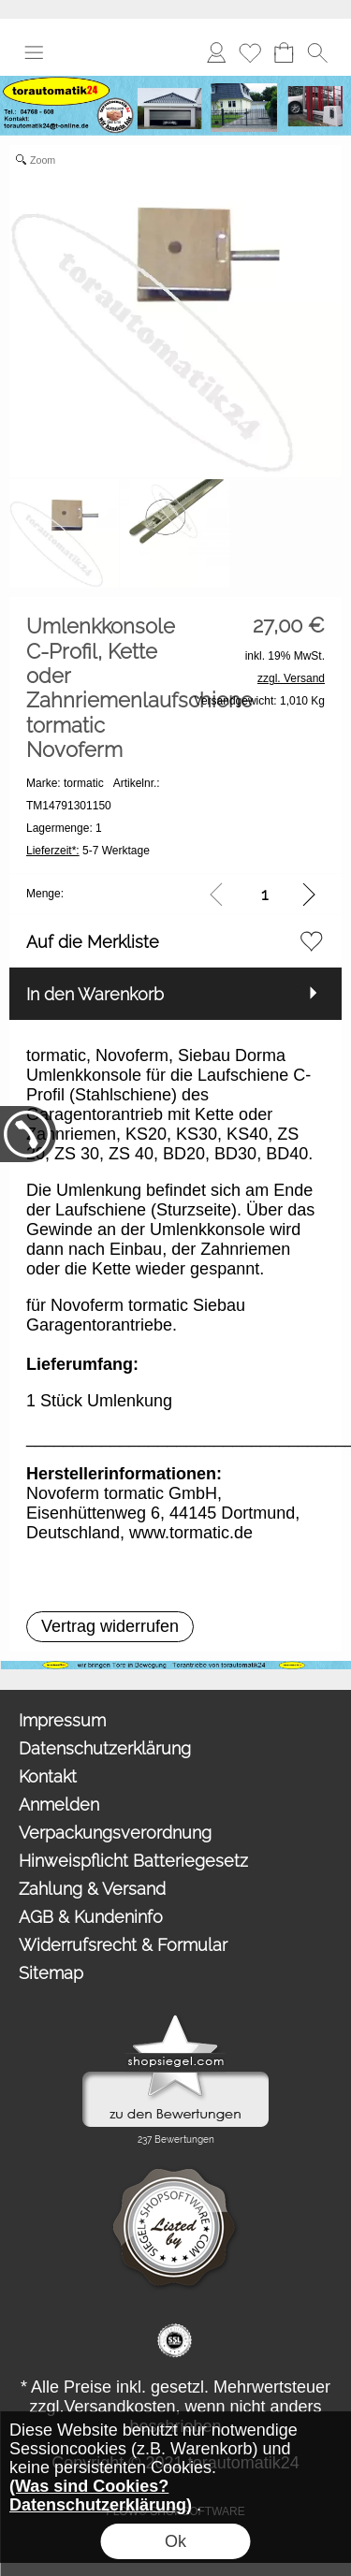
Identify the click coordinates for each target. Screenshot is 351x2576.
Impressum (62, 1720)
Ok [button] (175, 2541)
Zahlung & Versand (92, 1889)
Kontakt (48, 1776)
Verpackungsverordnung (115, 1832)
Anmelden (216, 52)
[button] (34, 52)
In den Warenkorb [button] (95, 994)
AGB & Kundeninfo (91, 1917)
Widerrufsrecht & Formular (123, 1945)
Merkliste (250, 52)
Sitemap (51, 1973)
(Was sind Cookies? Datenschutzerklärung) (100, 2495)
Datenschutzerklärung (105, 1748)
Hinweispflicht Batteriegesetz (133, 1860)
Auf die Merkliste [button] (92, 942)
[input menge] (264, 894)
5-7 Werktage (88, 850)
